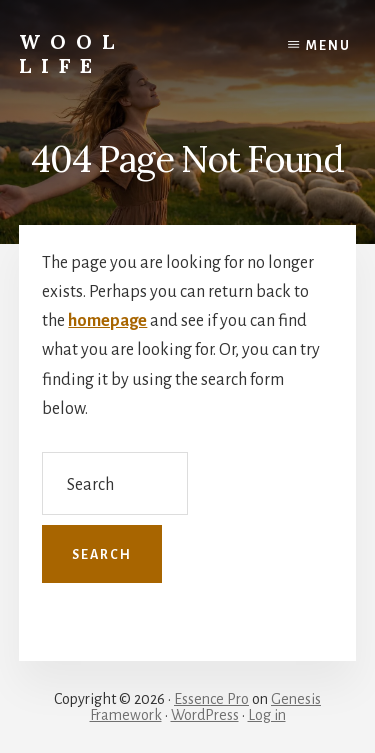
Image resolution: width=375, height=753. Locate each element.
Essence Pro (211, 699)
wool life (71, 53)
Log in (267, 715)
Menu (328, 46)
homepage (107, 321)
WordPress (205, 715)
